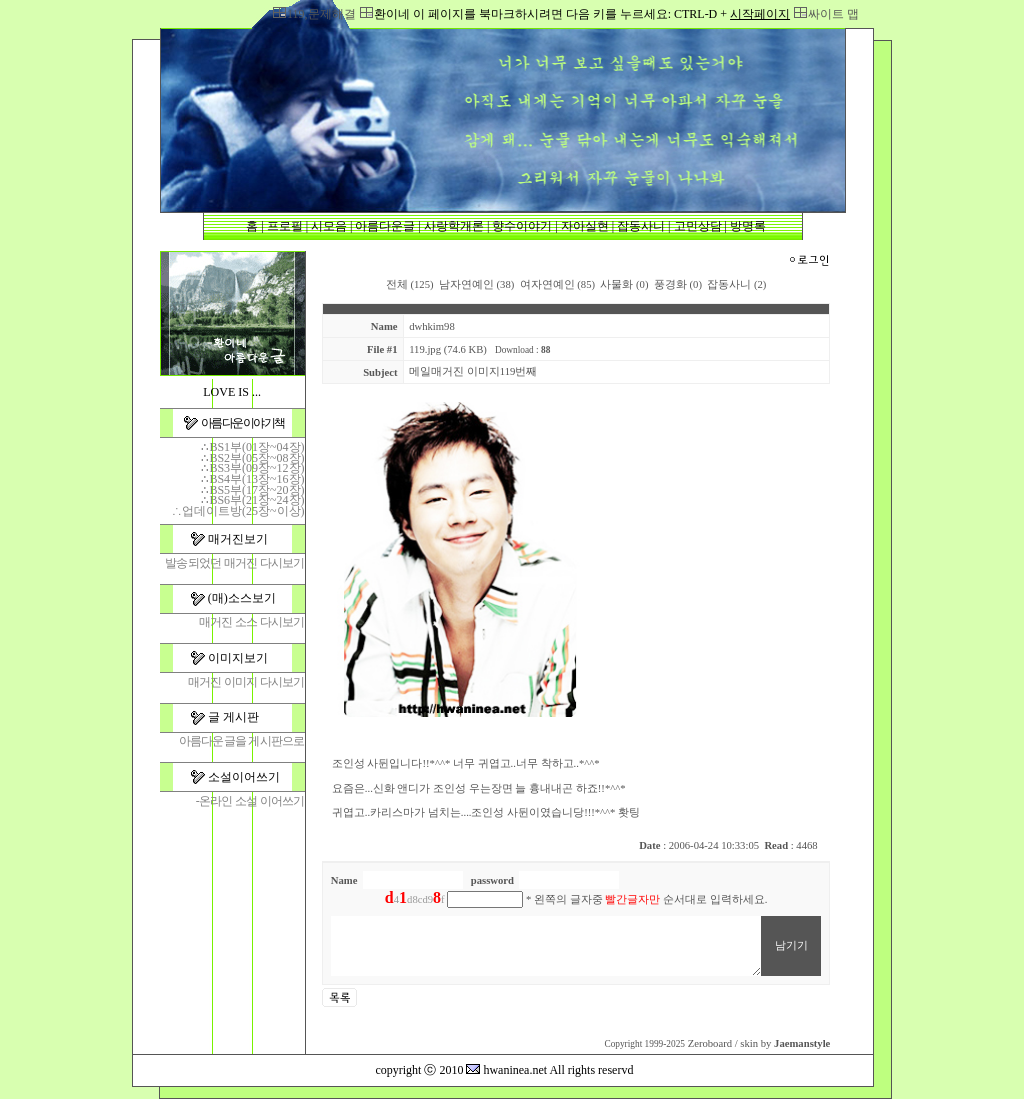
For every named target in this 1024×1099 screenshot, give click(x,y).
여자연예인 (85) (557, 284)
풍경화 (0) (678, 284)
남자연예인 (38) (476, 284)
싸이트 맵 (833, 14)
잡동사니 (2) (736, 284)
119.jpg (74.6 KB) (448, 349)
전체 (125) (410, 284)
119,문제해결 (321, 14)
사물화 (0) (624, 284)
